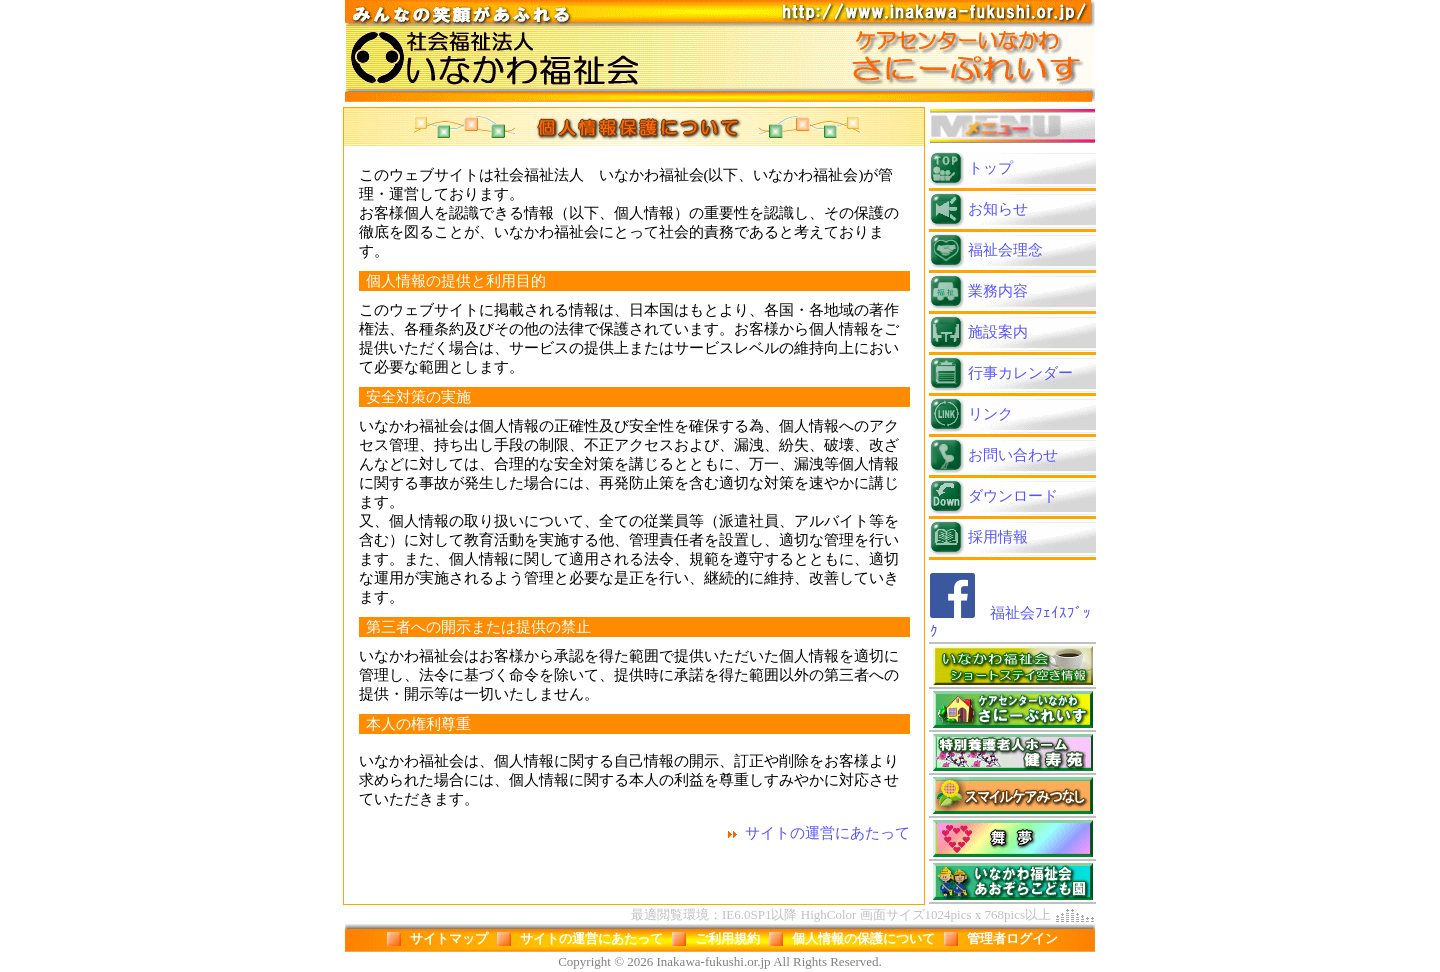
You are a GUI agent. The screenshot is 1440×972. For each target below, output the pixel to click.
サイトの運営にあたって (827, 833)
